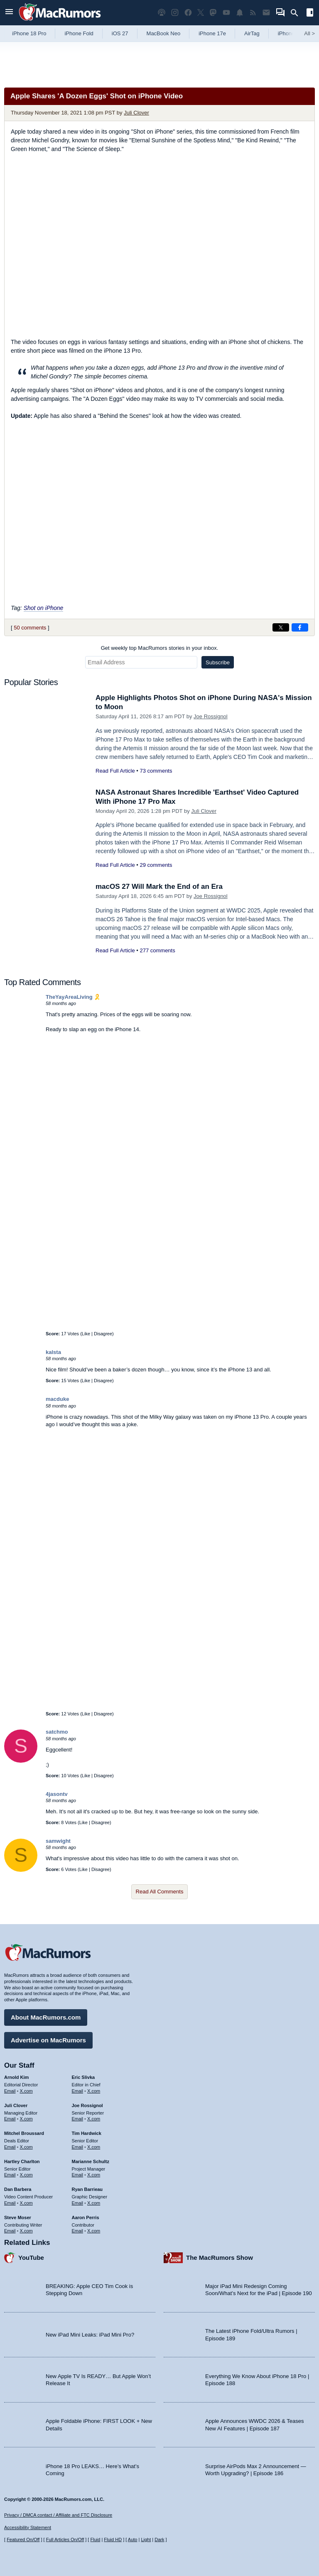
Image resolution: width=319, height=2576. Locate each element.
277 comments (157, 950)
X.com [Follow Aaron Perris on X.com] (93, 2230)
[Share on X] (280, 627)
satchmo (57, 1732)
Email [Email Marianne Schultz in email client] (77, 2174)
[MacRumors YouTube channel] (226, 12)
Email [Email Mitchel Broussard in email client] (10, 2146)
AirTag (252, 33)
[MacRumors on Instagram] (175, 12)
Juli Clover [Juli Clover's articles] (15, 2105)
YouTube (31, 2257)
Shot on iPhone (44, 608)
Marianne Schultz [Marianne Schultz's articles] (90, 2161)
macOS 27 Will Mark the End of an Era (159, 886)
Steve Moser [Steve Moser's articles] (17, 2217)
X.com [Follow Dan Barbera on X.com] (26, 2202)
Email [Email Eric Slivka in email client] (77, 2090)
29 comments (156, 865)
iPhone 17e (212, 33)
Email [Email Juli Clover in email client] (10, 2118)
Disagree (103, 1333)
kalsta (53, 1352)
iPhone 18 (290, 33)
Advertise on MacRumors (48, 2040)
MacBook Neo (164, 33)
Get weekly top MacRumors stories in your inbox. (159, 648)
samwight (58, 1841)
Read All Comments (160, 1891)
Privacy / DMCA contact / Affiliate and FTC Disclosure (58, 2515)
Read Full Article (115, 771)
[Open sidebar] (310, 13)
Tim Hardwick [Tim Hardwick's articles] (86, 2133)
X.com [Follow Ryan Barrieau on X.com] (93, 2202)
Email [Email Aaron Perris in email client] (77, 2230)
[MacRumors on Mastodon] (213, 12)
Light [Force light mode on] (146, 2539)
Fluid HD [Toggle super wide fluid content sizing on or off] (113, 2539)
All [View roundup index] (309, 33)
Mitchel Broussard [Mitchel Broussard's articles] (24, 2133)
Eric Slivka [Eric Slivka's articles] (83, 2077)
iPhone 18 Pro (29, 33)
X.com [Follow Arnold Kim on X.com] (26, 2090)
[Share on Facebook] (300, 627)
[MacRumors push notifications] (240, 12)
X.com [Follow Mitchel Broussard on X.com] (26, 2146)
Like (86, 1333)
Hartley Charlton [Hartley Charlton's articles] (22, 2161)
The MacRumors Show (219, 2257)
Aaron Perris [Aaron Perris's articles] (85, 2217)
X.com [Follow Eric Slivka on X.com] (93, 2090)
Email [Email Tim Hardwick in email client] (77, 2146)
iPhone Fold (78, 33)
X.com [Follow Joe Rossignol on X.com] (93, 2118)
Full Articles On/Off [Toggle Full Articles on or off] (65, 2539)
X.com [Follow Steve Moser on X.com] (26, 2230)
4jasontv (57, 1794)
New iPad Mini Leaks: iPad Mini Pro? (90, 2335)
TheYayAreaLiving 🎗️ (73, 997)
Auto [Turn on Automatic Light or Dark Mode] (132, 2539)
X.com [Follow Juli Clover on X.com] (26, 2118)
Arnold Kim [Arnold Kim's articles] (16, 2077)
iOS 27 (120, 33)
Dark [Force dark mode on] (159, 2539)
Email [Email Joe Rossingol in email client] (77, 2118)
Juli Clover (136, 113)
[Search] (297, 13)
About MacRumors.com (46, 2017)
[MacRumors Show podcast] (161, 12)
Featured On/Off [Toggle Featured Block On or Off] (23, 2539)
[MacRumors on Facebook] (188, 12)
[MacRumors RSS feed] (253, 12)
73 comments (156, 771)
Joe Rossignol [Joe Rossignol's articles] (87, 2105)
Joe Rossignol (211, 716)
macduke (57, 1399)
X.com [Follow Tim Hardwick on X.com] (93, 2146)
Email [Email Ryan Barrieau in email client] (77, 2202)
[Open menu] (9, 12)
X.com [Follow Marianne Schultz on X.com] (93, 2174)
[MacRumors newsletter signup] (266, 12)
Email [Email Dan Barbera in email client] (10, 2202)
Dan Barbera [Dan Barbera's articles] (17, 2189)
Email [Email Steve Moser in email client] (10, 2230)
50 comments (30, 627)
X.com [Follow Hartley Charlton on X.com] (26, 2174)
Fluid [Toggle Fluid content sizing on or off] (95, 2539)
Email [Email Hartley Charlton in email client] (10, 2174)
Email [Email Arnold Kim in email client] (10, 2090)
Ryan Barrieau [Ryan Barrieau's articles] (87, 2189)
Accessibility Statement (27, 2527)
